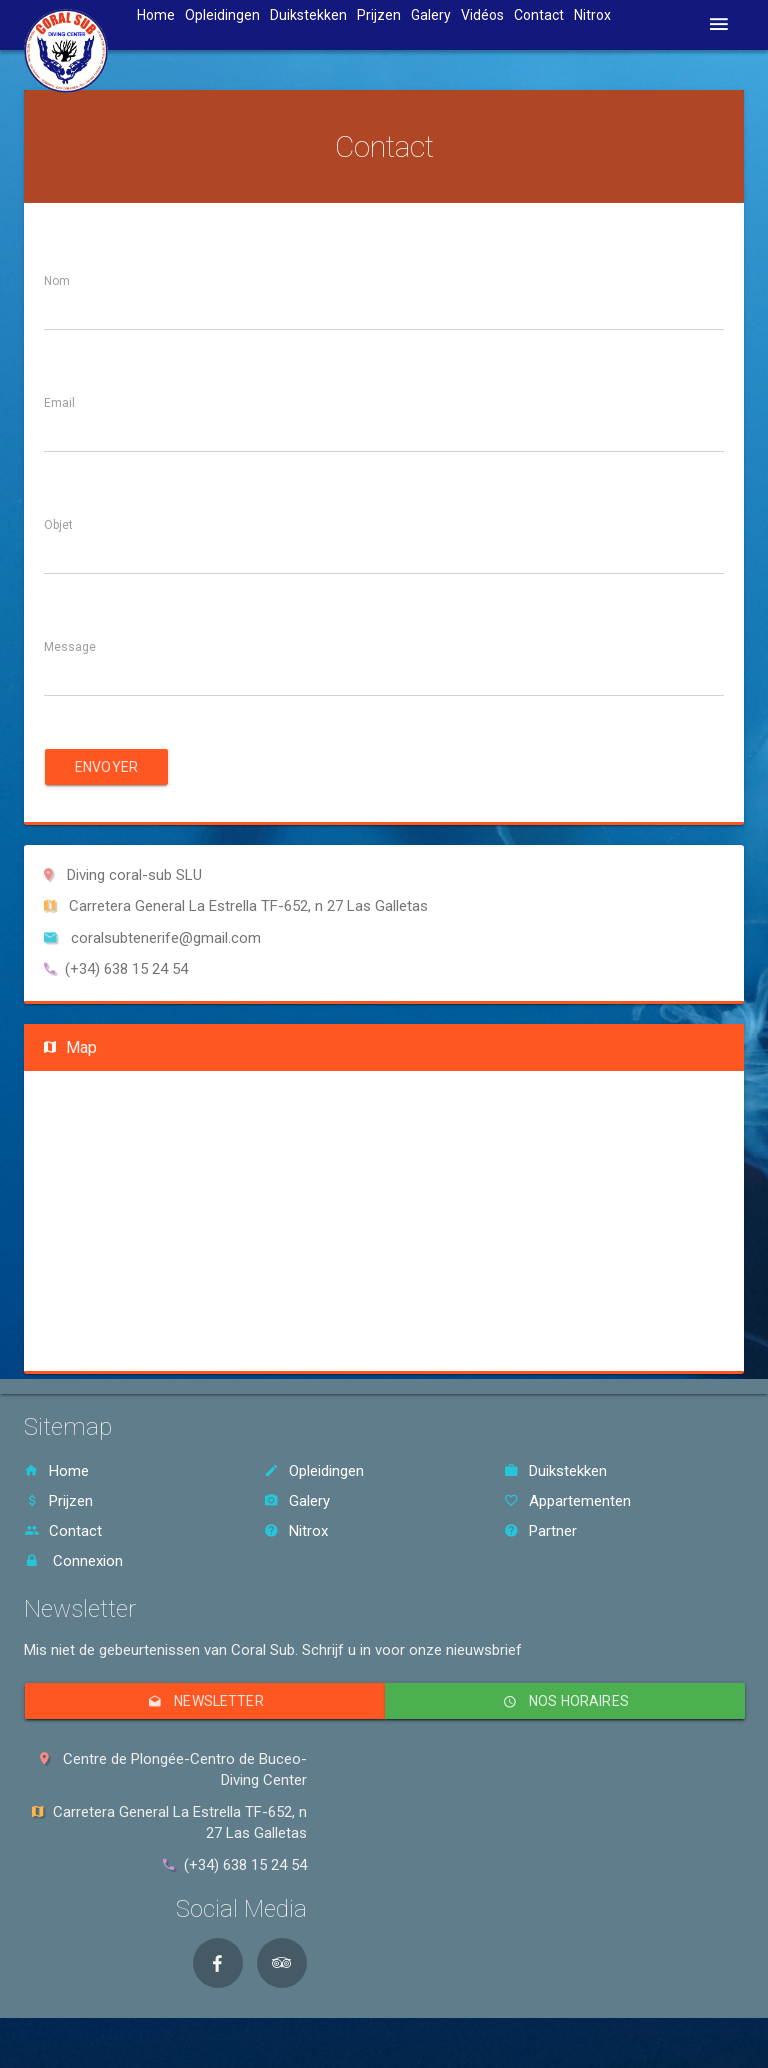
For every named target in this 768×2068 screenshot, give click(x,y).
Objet (58, 525)
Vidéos (482, 15)
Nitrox (592, 15)
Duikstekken (308, 15)
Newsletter (204, 1701)
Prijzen (379, 15)
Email (59, 403)
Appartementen (567, 1501)
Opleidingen (222, 15)
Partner (540, 1531)
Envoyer (106, 767)
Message (70, 647)
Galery (431, 15)
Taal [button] (655, 15)
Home (156, 15)
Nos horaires (565, 1701)
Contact (539, 15)
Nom (57, 281)
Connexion (73, 1561)
